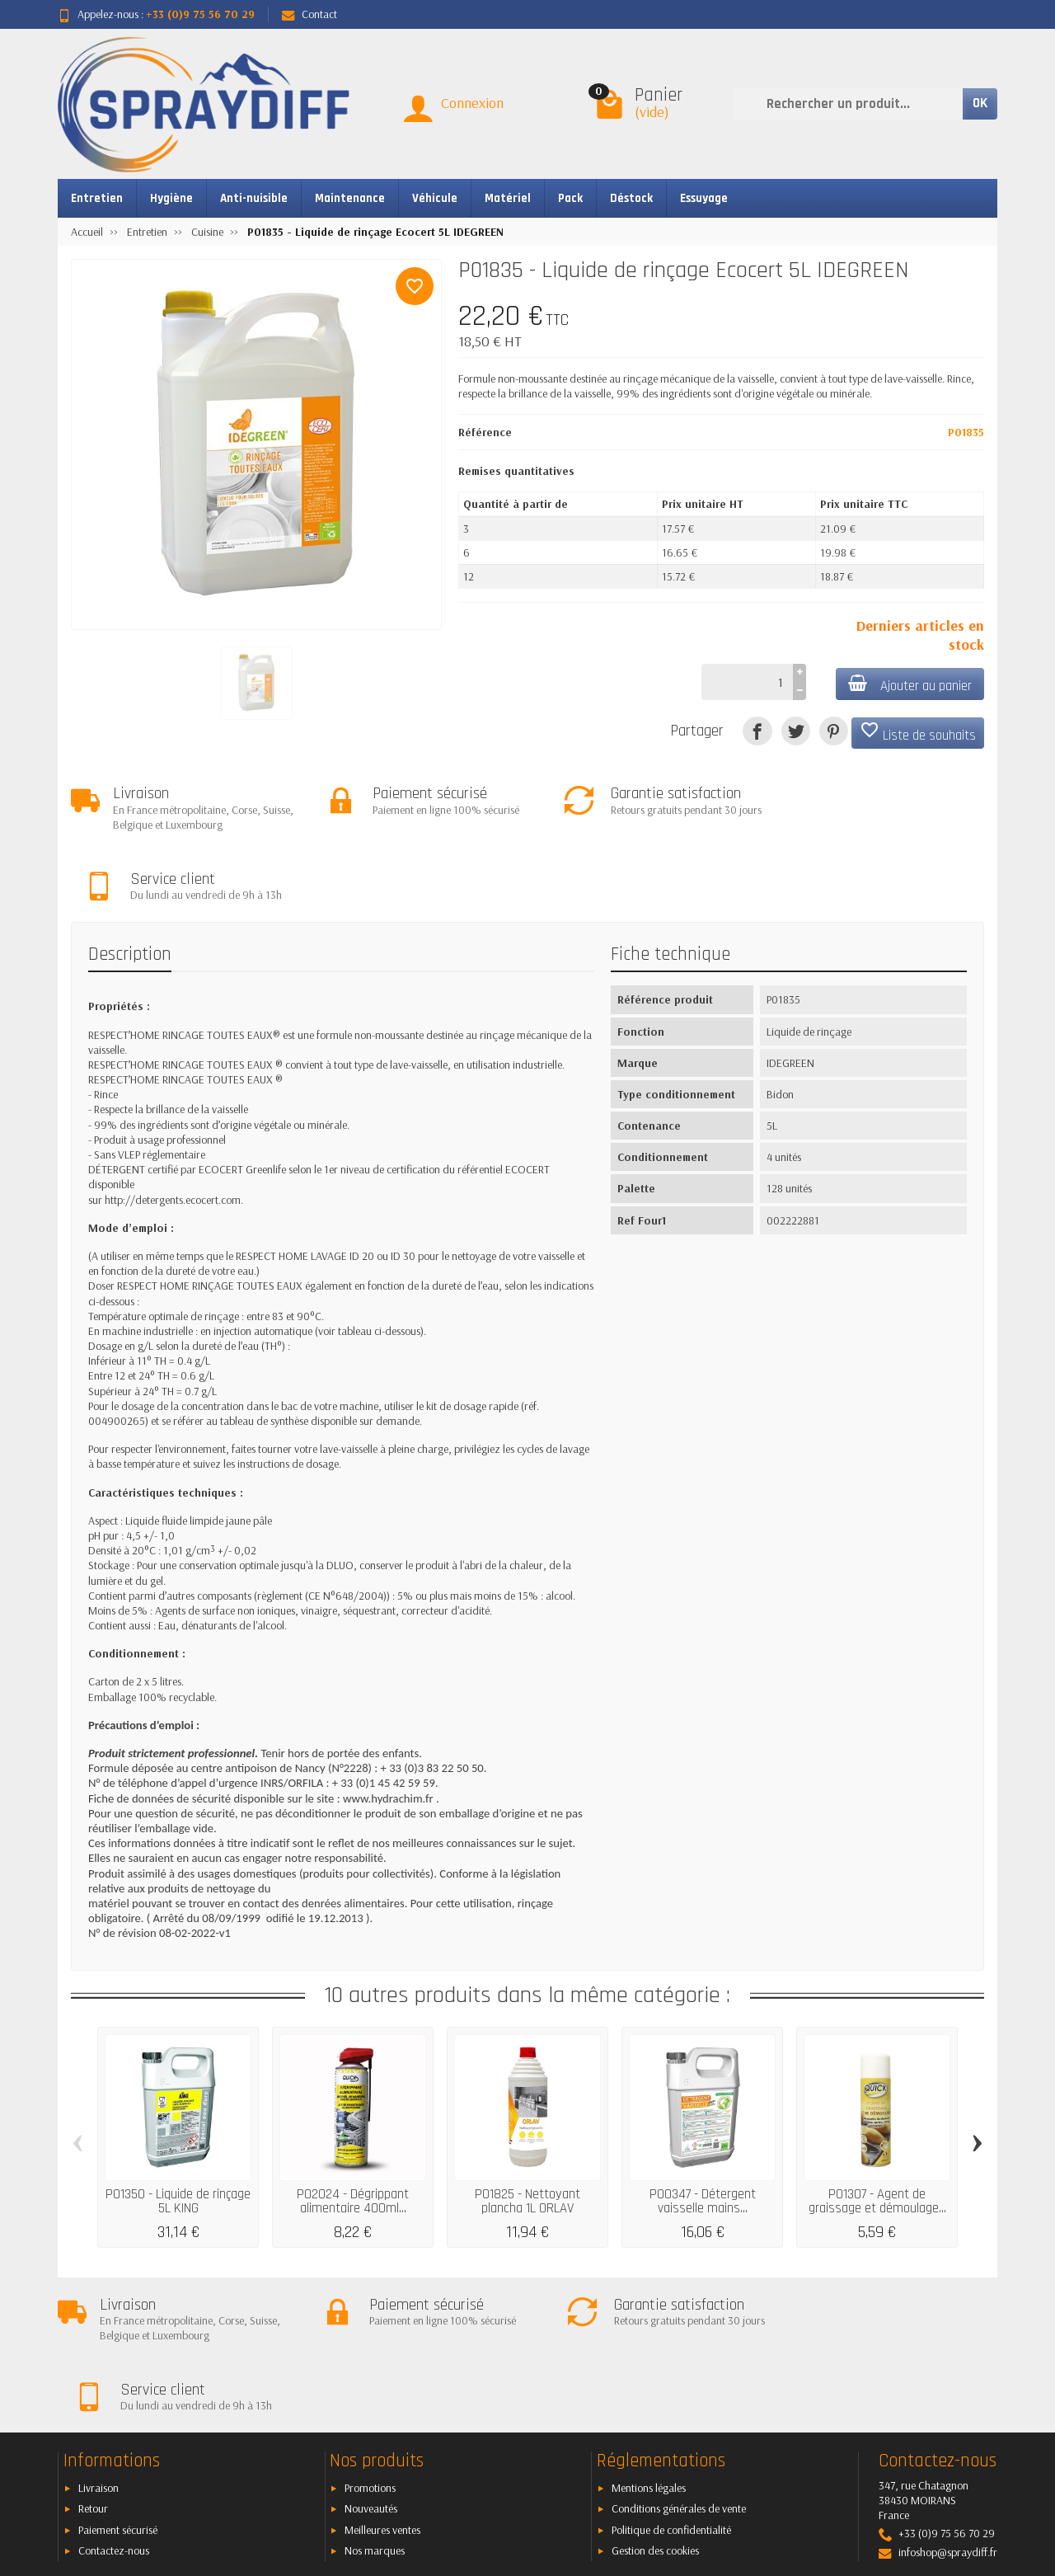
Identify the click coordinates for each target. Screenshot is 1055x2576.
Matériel (508, 198)
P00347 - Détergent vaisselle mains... (702, 2132)
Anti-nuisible (254, 198)
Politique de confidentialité (671, 2390)
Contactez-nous (113, 2411)
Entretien (97, 198)
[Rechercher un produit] (848, 104)
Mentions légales (649, 2348)
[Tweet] (795, 731)
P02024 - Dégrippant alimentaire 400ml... (353, 2132)
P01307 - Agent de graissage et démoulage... (877, 2132)
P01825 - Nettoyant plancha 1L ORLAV (527, 2132)
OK (980, 103)
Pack (570, 198)
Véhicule (434, 198)
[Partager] (757, 731)
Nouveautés (371, 2369)
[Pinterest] (833, 731)
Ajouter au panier (909, 685)
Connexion (472, 102)
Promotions (370, 2348)
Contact (309, 14)
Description (129, 884)
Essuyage (704, 198)
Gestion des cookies (655, 2411)
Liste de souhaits (918, 732)
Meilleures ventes (382, 2390)
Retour (93, 2369)
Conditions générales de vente (679, 2369)
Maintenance (350, 198)
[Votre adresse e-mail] (490, 2475)
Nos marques (375, 2411)
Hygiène (171, 198)
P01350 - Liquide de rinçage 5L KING (178, 2132)
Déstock (631, 198)
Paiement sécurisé (117, 2390)
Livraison (98, 2348)
